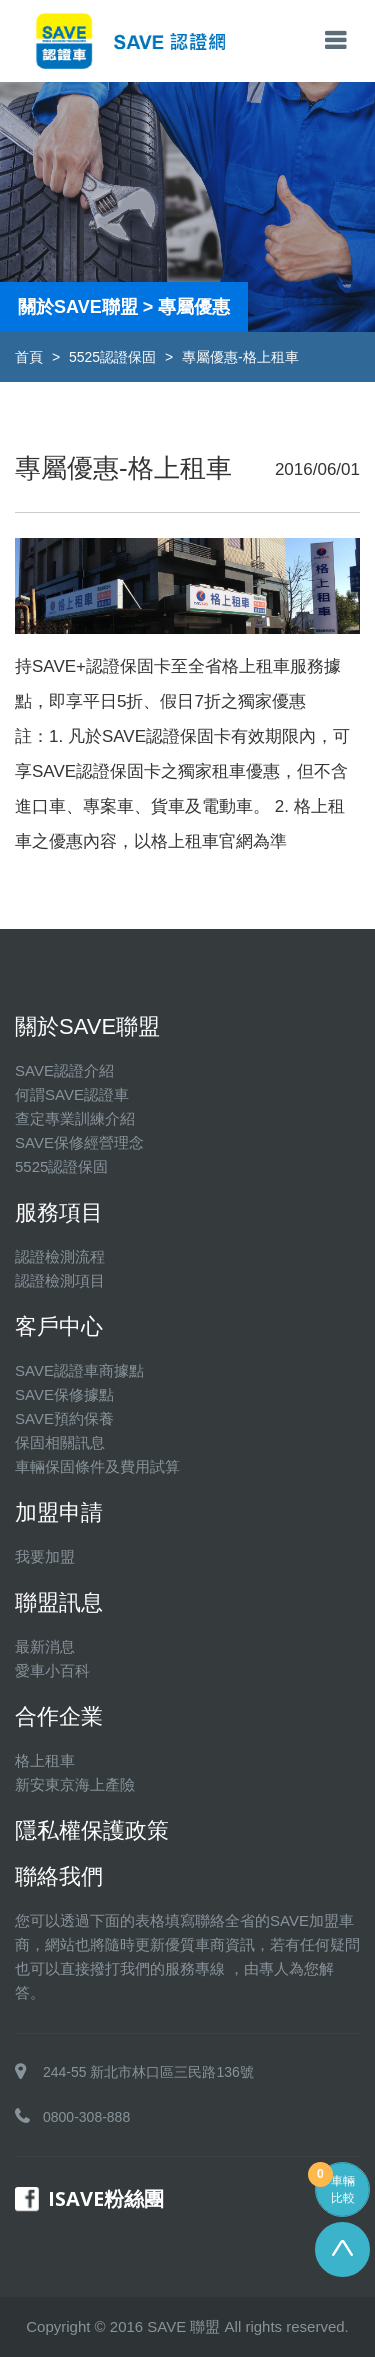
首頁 (29, 357)
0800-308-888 (86, 2117)
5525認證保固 (112, 357)
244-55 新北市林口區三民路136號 (148, 2072)
